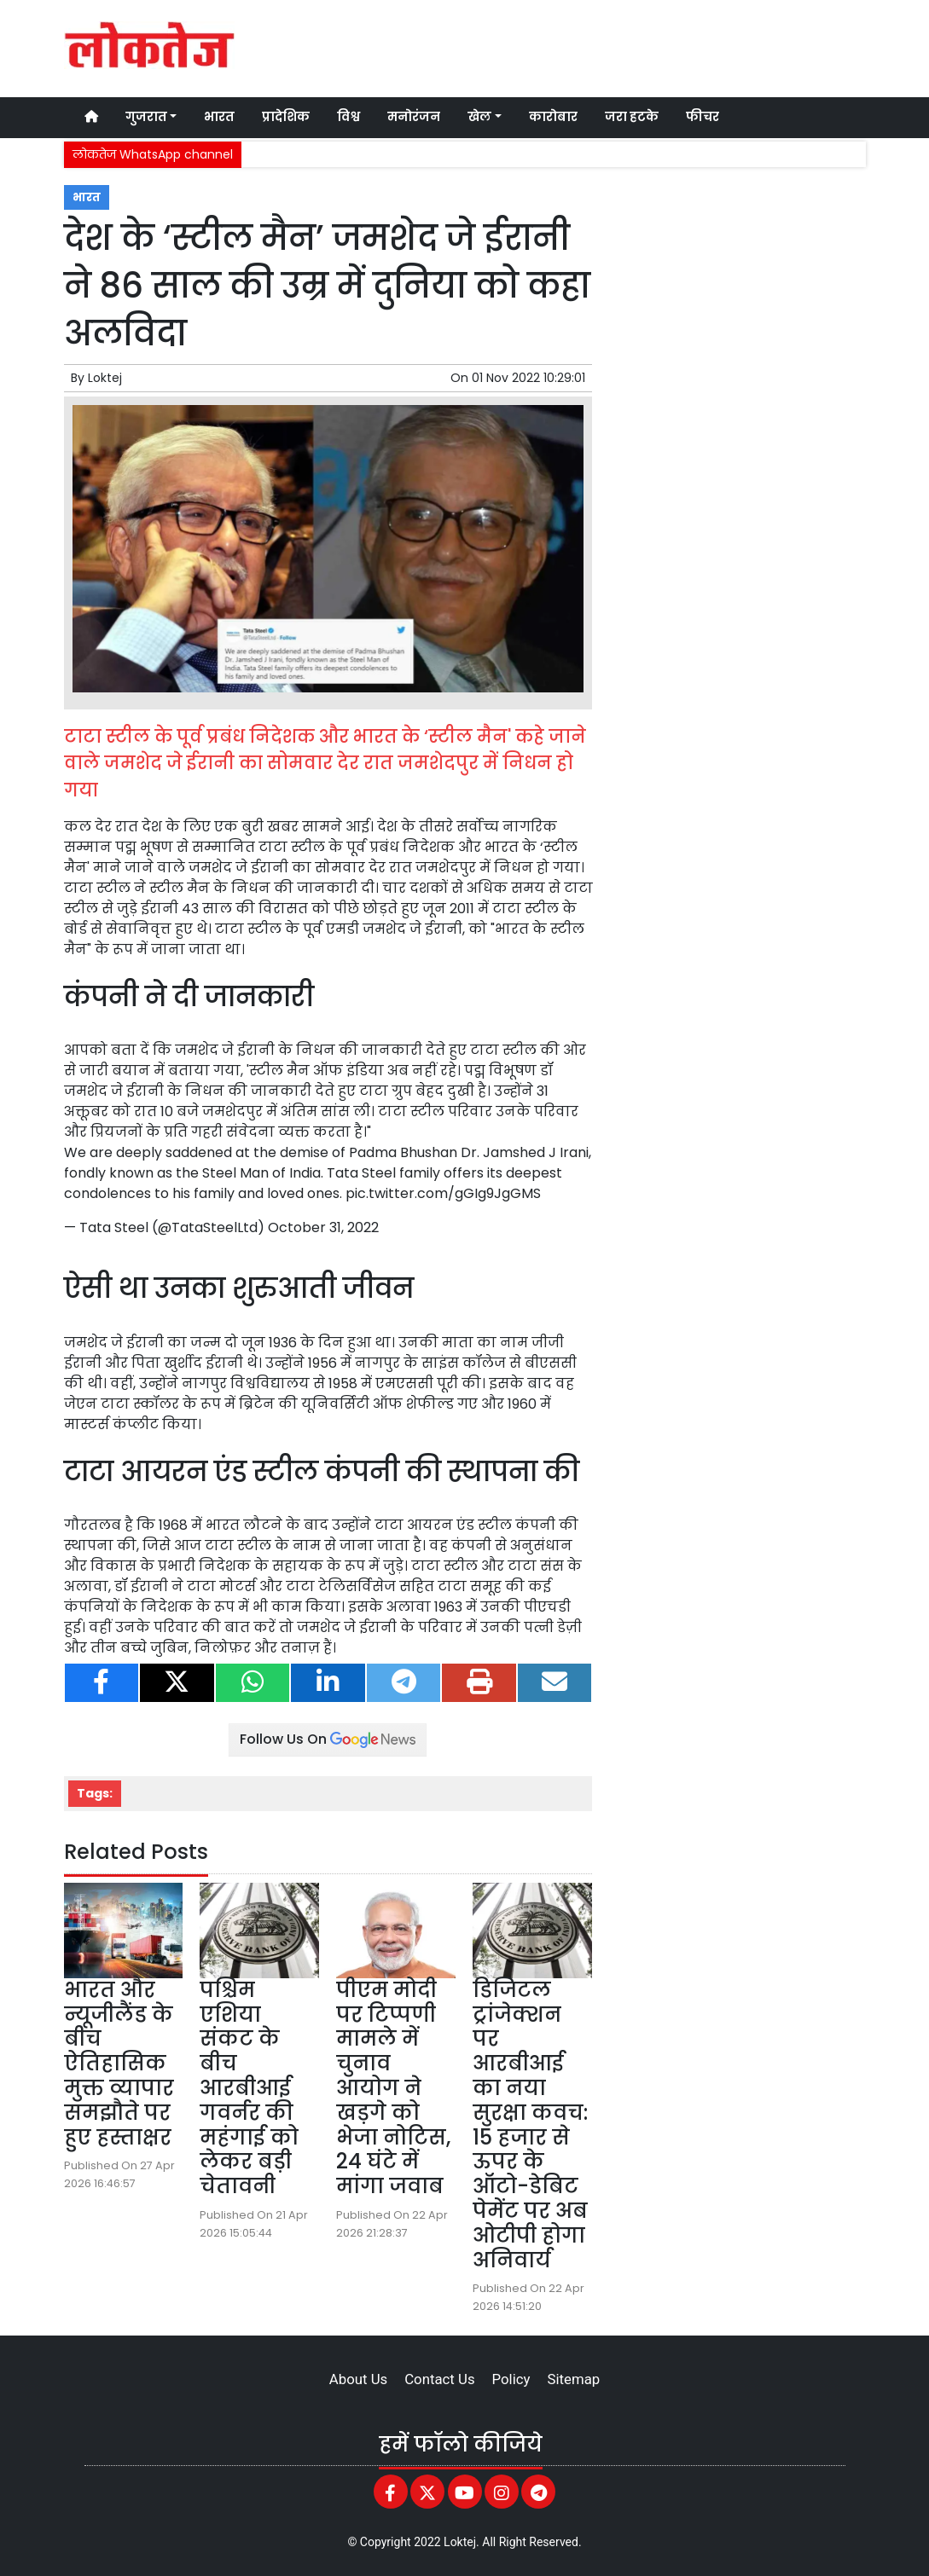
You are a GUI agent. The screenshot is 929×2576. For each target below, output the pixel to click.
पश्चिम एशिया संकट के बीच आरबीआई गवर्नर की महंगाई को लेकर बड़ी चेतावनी (249, 2088)
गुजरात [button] (146, 116)
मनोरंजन (413, 116)
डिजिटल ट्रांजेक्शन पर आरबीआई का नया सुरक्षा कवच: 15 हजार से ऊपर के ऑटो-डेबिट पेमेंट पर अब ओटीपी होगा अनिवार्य (530, 2125)
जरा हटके (632, 116)
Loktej (105, 377)
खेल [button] (479, 116)
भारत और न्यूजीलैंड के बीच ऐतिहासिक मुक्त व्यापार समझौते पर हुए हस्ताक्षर (119, 2063)
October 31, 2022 (323, 1227)
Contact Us (439, 2379)
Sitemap (573, 2379)
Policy (511, 2379)
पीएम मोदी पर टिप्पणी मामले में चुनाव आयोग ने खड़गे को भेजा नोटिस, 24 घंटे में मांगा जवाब (393, 2088)
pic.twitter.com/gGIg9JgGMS (443, 1193)
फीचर (702, 116)
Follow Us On (327, 1739)
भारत (219, 116)
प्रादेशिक (286, 116)
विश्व (348, 116)
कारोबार (553, 116)
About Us (358, 2379)
